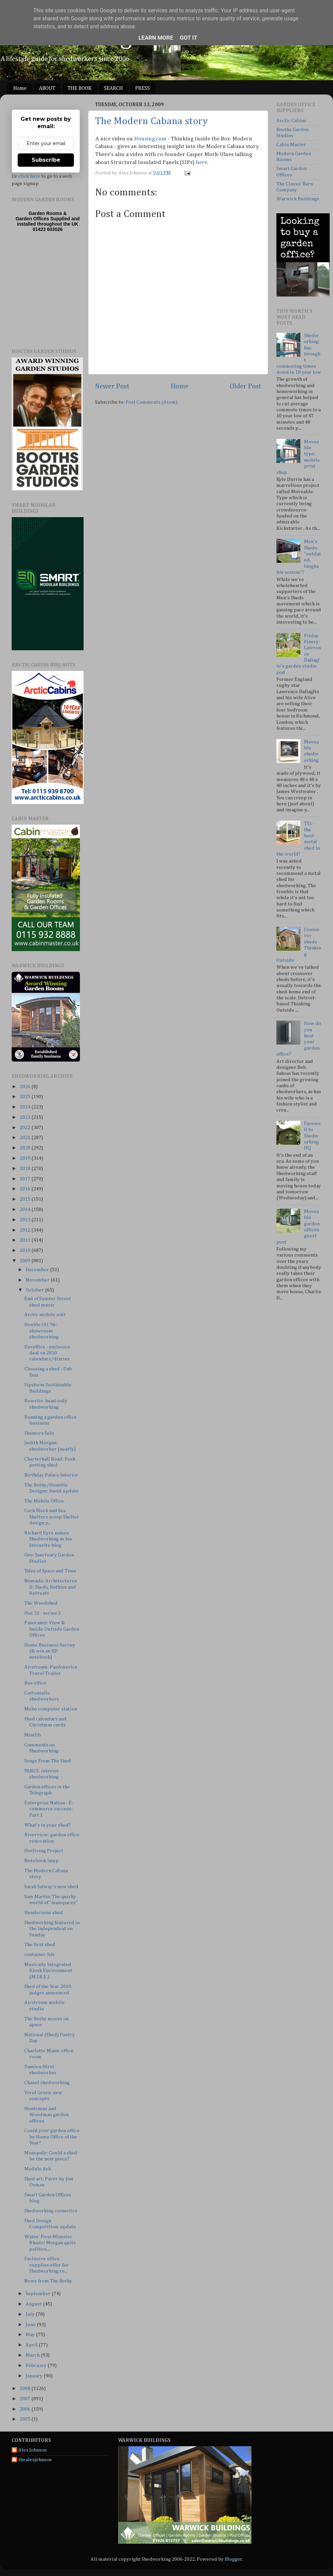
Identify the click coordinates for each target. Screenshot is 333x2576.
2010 (25, 1250)
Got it (188, 37)
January (35, 2375)
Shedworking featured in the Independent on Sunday (52, 1928)
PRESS (142, 88)
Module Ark (37, 2168)
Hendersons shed (43, 1912)
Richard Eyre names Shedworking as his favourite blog (48, 1539)
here (201, 162)
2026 (25, 1086)
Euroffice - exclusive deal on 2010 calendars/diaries (47, 1353)
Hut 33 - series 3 (42, 1613)
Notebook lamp (41, 1860)
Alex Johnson (32, 2450)
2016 (25, 1188)
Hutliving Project (43, 1850)
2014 (25, 1209)
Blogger (233, 2559)
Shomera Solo (39, 1433)
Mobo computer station (50, 1708)
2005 (25, 2419)
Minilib (32, 1734)
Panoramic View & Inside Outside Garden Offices (51, 1629)
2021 (25, 1137)
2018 (25, 1168)
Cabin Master (291, 144)
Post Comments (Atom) (151, 402)
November (38, 1280)
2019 (25, 1158)
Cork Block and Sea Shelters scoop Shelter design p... (51, 1516)
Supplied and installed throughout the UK (48, 221)
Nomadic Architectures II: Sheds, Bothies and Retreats (50, 1587)
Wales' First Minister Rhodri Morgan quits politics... (50, 2243)
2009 (25, 1260)
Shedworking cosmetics (50, 2210)
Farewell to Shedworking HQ (312, 1135)
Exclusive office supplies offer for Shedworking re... (46, 2265)
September (39, 2293)
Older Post (245, 386)
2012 (25, 1230)
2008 (25, 2388)
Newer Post (112, 386)
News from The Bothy (48, 2281)
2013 (25, 1219)
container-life (39, 1954)
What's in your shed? (47, 1825)
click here (29, 176)
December (38, 1269)
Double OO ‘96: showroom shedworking (41, 1330)
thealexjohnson (35, 2459)
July (31, 2314)
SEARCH (113, 88)
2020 (25, 1147)
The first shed (39, 1944)
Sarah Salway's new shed (51, 1886)
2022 (25, 1127)
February (37, 2365)
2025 (25, 1096)
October (35, 1290)
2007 (25, 2398)
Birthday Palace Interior (51, 1475)
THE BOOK (80, 88)
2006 (25, 2409)
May (31, 2334)
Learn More (156, 37)
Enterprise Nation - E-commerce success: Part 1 (48, 1809)
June (31, 2324)
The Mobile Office (44, 1500)
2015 (25, 1199)
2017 (25, 1178)
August (34, 2303)
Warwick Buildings (297, 198)
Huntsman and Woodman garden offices (46, 2114)
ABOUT (47, 88)
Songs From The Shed (47, 1760)
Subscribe (46, 160)
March (33, 2355)
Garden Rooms (45, 213)
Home (20, 88)
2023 (25, 1117)
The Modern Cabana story (151, 121)
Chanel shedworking (47, 2082)
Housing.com (150, 139)
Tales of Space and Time (50, 1570)
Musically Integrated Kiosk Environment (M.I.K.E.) (48, 1970)
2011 (25, 1240)
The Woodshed (41, 1603)
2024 (25, 1106)
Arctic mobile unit (45, 1314)
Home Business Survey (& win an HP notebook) (49, 1651)
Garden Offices (33, 218)
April (32, 2344)
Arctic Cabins (291, 120)
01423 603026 (48, 229)
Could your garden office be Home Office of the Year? (52, 2136)
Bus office (35, 1683)
